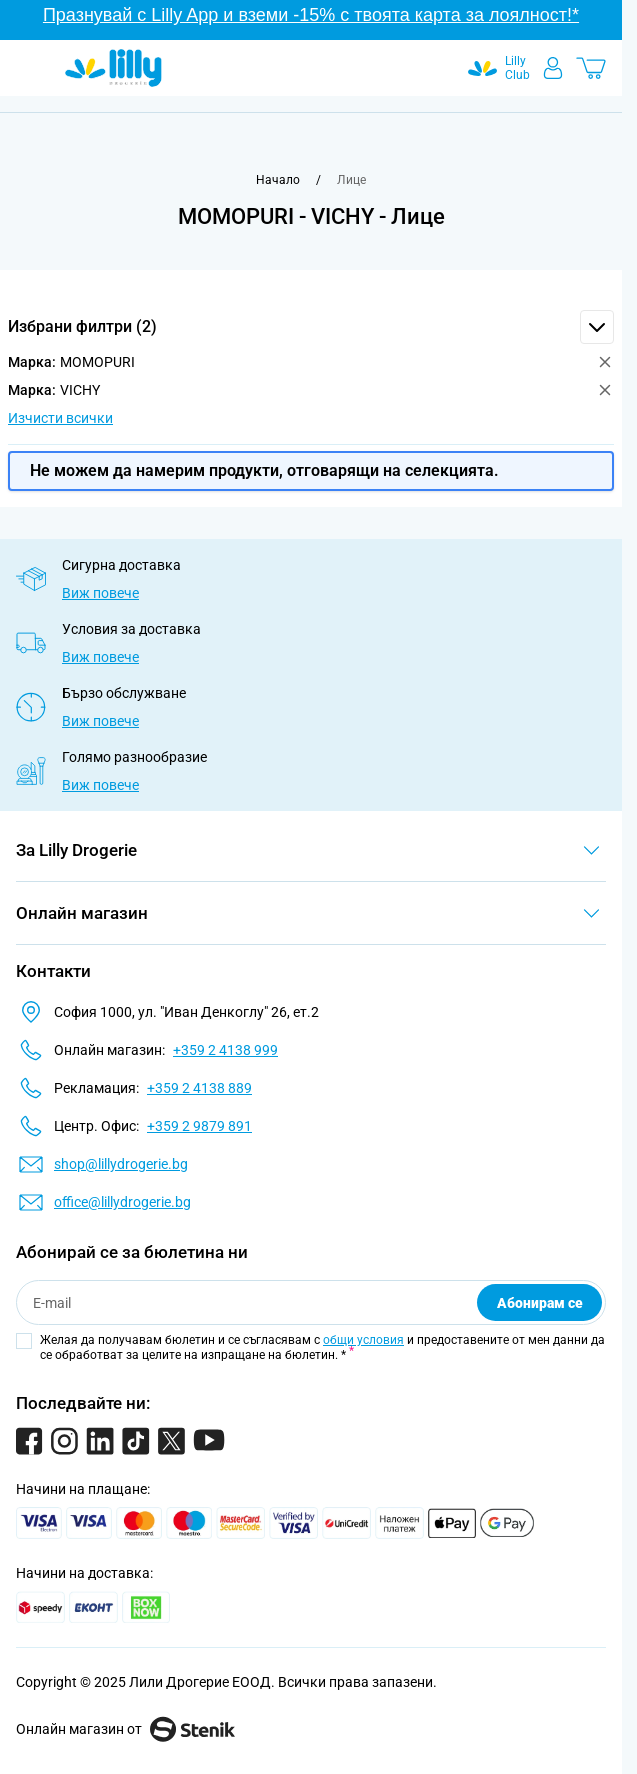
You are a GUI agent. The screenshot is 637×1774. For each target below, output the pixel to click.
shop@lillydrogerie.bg (121, 1164)
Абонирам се (540, 1303)
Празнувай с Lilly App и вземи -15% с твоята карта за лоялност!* (311, 15)
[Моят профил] (553, 68)
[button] (311, 327)
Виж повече (100, 593)
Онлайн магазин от (125, 1729)
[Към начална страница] (278, 180)
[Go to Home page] (113, 68)
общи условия (363, 1340)
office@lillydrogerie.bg (122, 1202)
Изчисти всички (60, 418)
